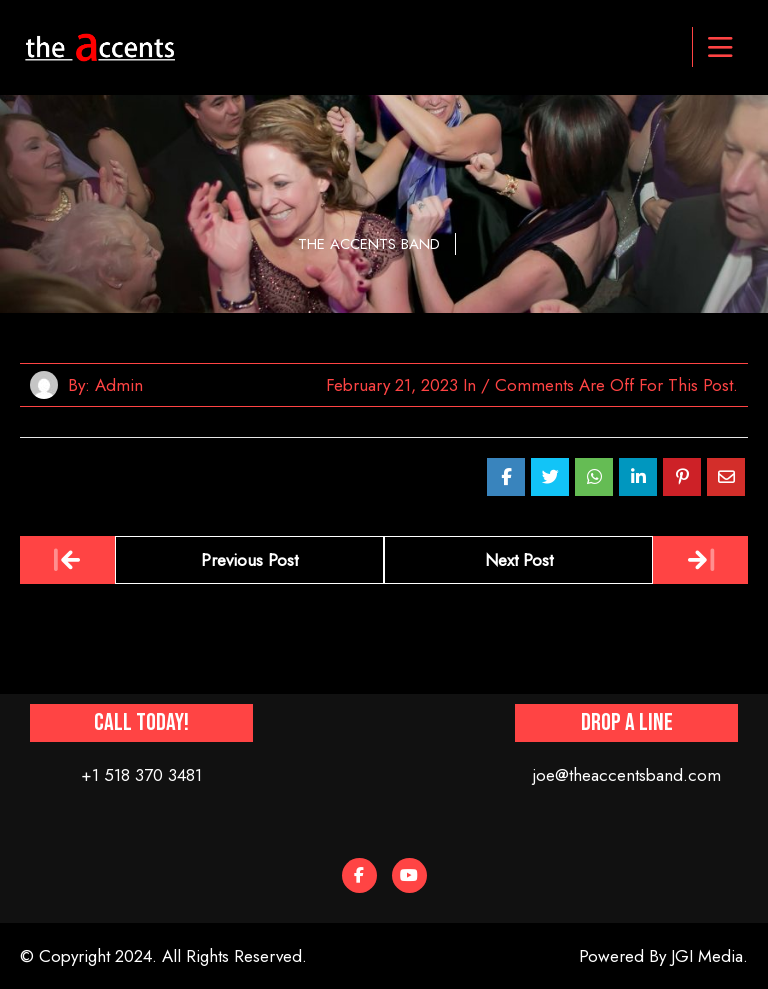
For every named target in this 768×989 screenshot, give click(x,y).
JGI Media (707, 956)
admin (119, 385)
